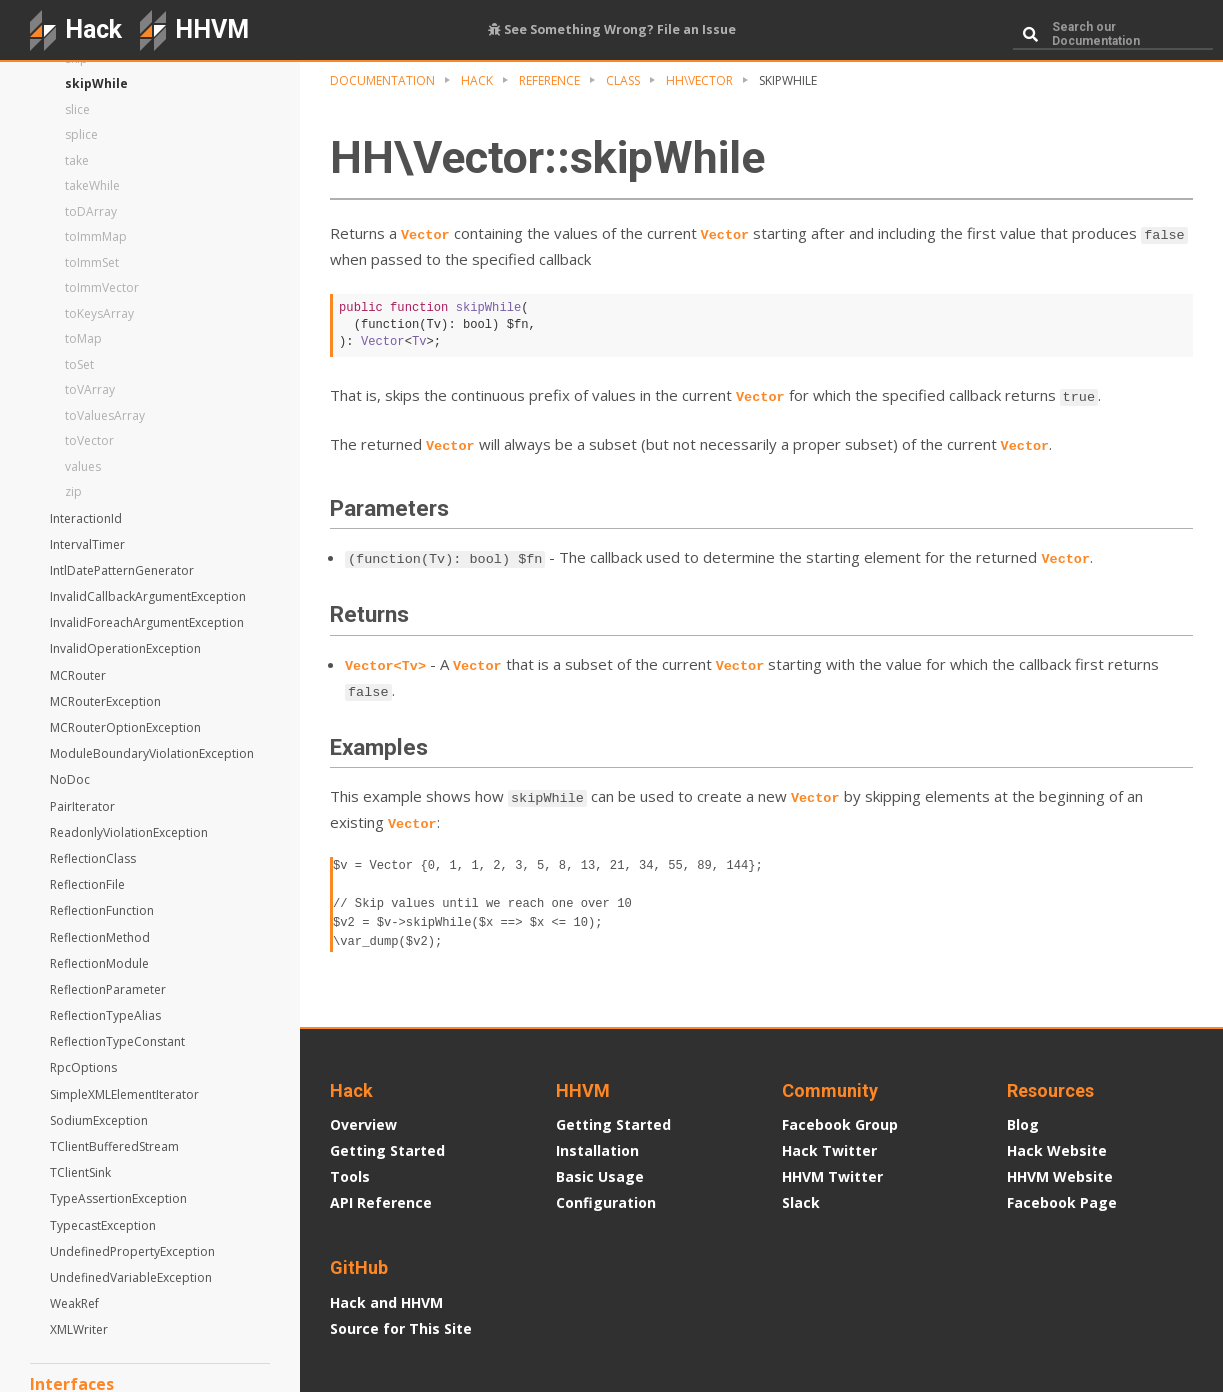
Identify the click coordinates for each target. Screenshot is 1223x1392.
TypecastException (103, 1225)
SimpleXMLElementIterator (124, 1094)
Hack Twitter (829, 1150)
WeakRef (74, 1303)
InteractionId (86, 518)
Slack (801, 1202)
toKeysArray (99, 313)
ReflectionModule (99, 963)
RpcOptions (83, 1067)
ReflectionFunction (102, 910)
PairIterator (82, 806)
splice (81, 134)
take (77, 160)
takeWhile (92, 185)
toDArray (91, 211)
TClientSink (80, 1172)
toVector (89, 440)
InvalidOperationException (125, 648)
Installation (597, 1150)
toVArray (90, 389)
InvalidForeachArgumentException (147, 622)
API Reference (381, 1202)
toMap (83, 338)
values (83, 466)
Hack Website (1057, 1150)
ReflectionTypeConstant (117, 1041)
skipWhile (96, 83)
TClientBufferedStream (114, 1146)
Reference (549, 80)
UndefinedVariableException (131, 1277)
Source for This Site (401, 1328)
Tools (350, 1176)
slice (77, 109)
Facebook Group (840, 1124)
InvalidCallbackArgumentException (148, 596)
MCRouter (78, 675)
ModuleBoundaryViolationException (152, 753)
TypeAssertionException (118, 1198)
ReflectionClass (93, 858)
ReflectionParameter (108, 989)
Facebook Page (1062, 1202)
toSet (79, 364)
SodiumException (99, 1120)
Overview (363, 1124)
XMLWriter (79, 1329)
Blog (1023, 1124)
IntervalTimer (87, 544)
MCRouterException (105, 701)
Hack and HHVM (386, 1302)
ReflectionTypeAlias (105, 1015)
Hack (477, 80)
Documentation (382, 80)
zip (73, 491)
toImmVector (102, 287)
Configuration (606, 1202)
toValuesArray (105, 415)
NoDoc (70, 779)
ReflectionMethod (100, 937)
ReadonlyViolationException (129, 832)
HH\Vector (699, 80)
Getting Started (387, 1150)
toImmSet (92, 262)
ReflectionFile (87, 884)
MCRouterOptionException (125, 727)
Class (623, 80)
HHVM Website (1060, 1176)
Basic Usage (600, 1176)
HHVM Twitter (832, 1176)
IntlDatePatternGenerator (122, 570)
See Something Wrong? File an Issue (612, 29)
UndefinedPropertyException (132, 1251)
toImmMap (96, 236)
